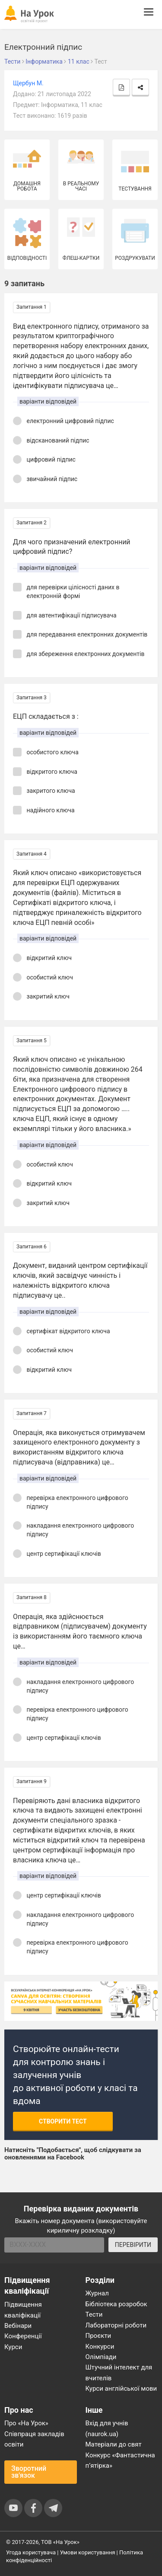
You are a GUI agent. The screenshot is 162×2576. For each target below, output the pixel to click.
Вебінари (18, 2326)
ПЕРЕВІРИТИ (133, 2244)
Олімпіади (101, 2357)
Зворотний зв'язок (28, 2471)
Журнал (97, 2293)
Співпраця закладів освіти (34, 2439)
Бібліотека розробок (116, 2304)
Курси (13, 2347)
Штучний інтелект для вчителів (119, 2372)
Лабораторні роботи (116, 2325)
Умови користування (87, 2552)
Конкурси (100, 2346)
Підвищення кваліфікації (23, 2310)
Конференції (23, 2336)
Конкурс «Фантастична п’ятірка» (120, 2460)
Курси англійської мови (121, 2388)
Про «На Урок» (26, 2423)
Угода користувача (31, 2552)
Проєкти (98, 2336)
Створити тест (63, 2121)
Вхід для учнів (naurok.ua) (107, 2428)
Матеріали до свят (114, 2444)
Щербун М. (28, 83)
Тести (94, 2314)
